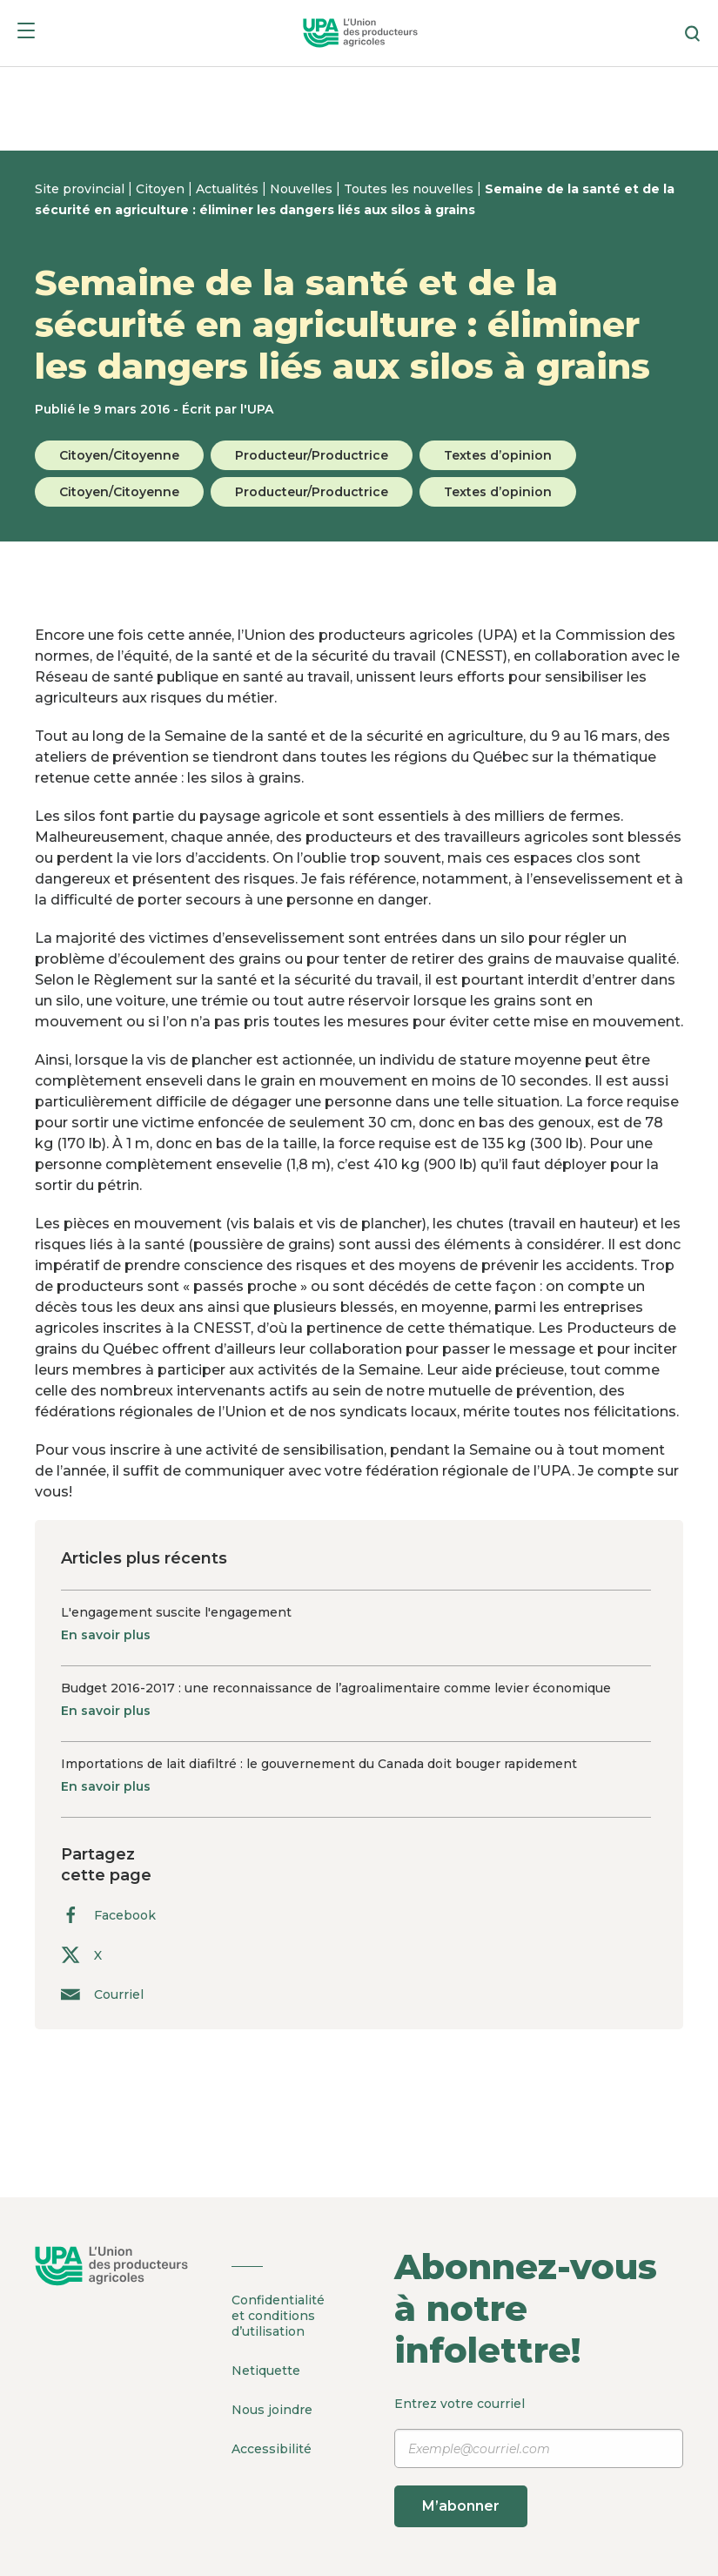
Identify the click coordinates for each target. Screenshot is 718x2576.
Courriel (102, 1994)
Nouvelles (303, 189)
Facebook (108, 1915)
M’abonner (461, 2506)
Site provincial (81, 189)
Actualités (229, 189)
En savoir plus (106, 1635)
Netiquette (266, 2370)
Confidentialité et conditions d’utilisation (278, 2315)
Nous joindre (272, 2410)
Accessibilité (272, 2449)
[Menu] (26, 33)
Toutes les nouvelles (410, 189)
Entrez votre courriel (539, 2461)
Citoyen (162, 189)
